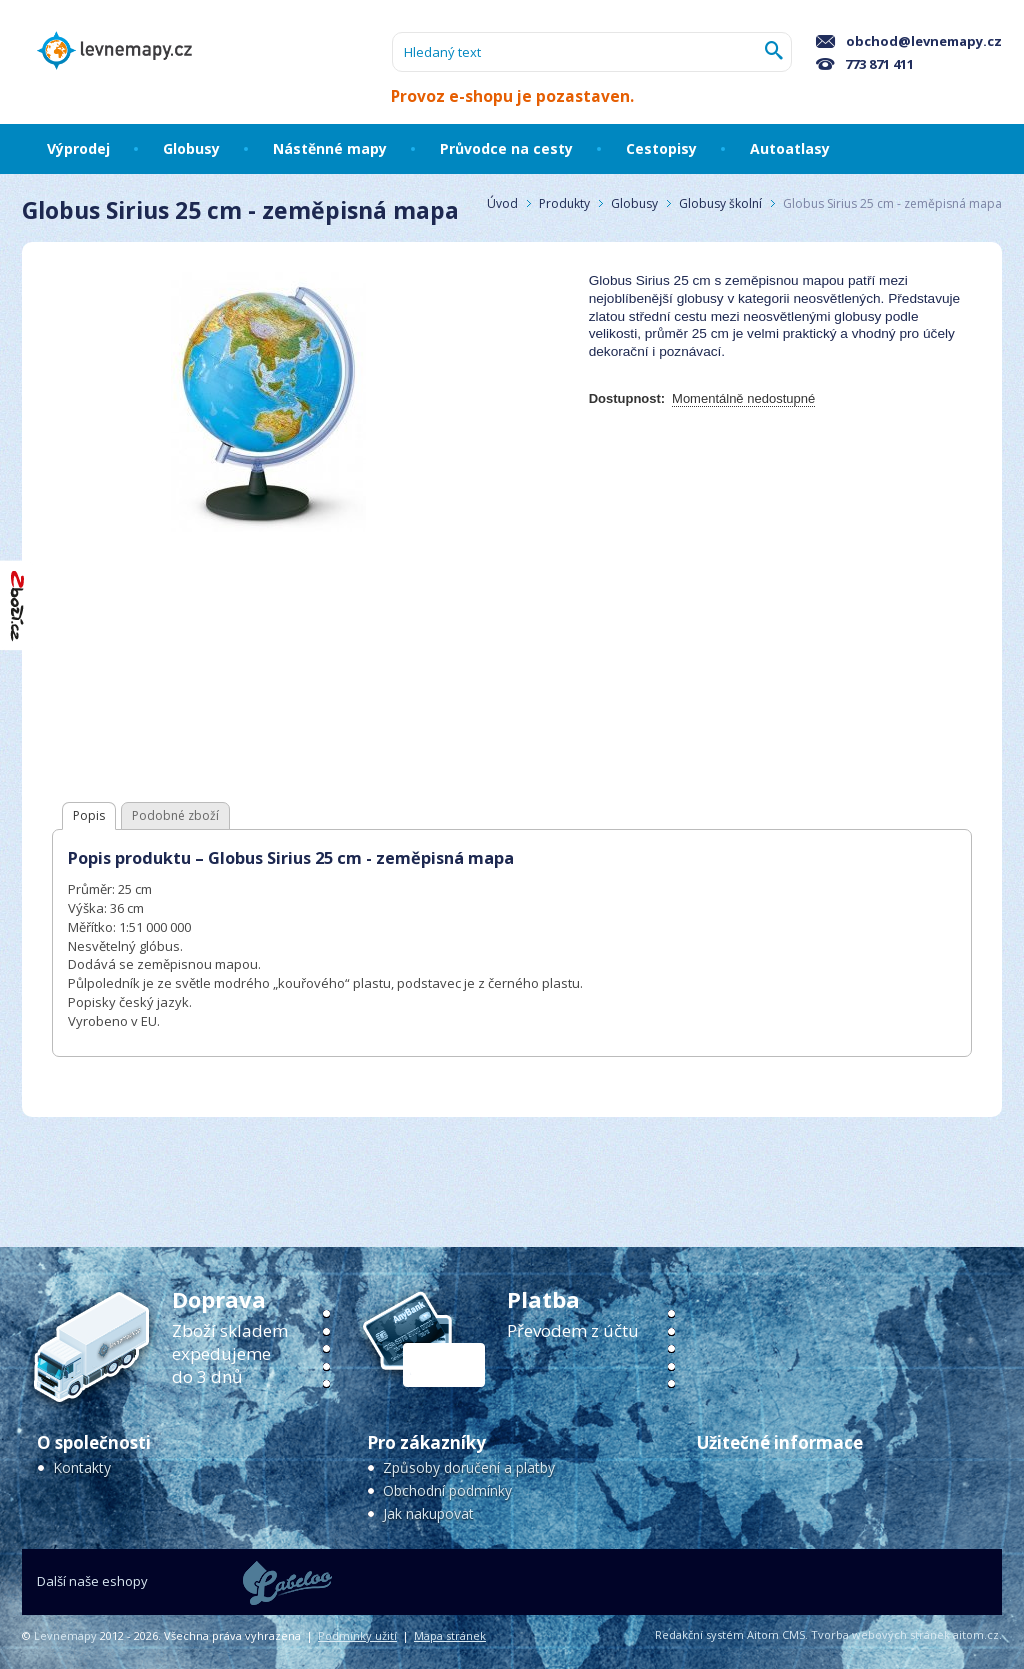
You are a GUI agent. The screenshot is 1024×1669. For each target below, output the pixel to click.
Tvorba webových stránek (880, 1634)
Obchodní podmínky (447, 1490)
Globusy (634, 203)
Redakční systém (699, 1634)
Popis (89, 815)
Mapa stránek (450, 1635)
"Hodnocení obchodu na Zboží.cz (18, 605)
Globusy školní (720, 203)
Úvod (502, 203)
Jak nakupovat (428, 1513)
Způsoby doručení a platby (469, 1467)
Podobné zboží (175, 815)
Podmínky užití (357, 1635)
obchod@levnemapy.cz (909, 41)
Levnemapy (65, 1635)
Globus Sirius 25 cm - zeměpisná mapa (892, 203)
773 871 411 (865, 64)
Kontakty (82, 1467)
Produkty (564, 203)
